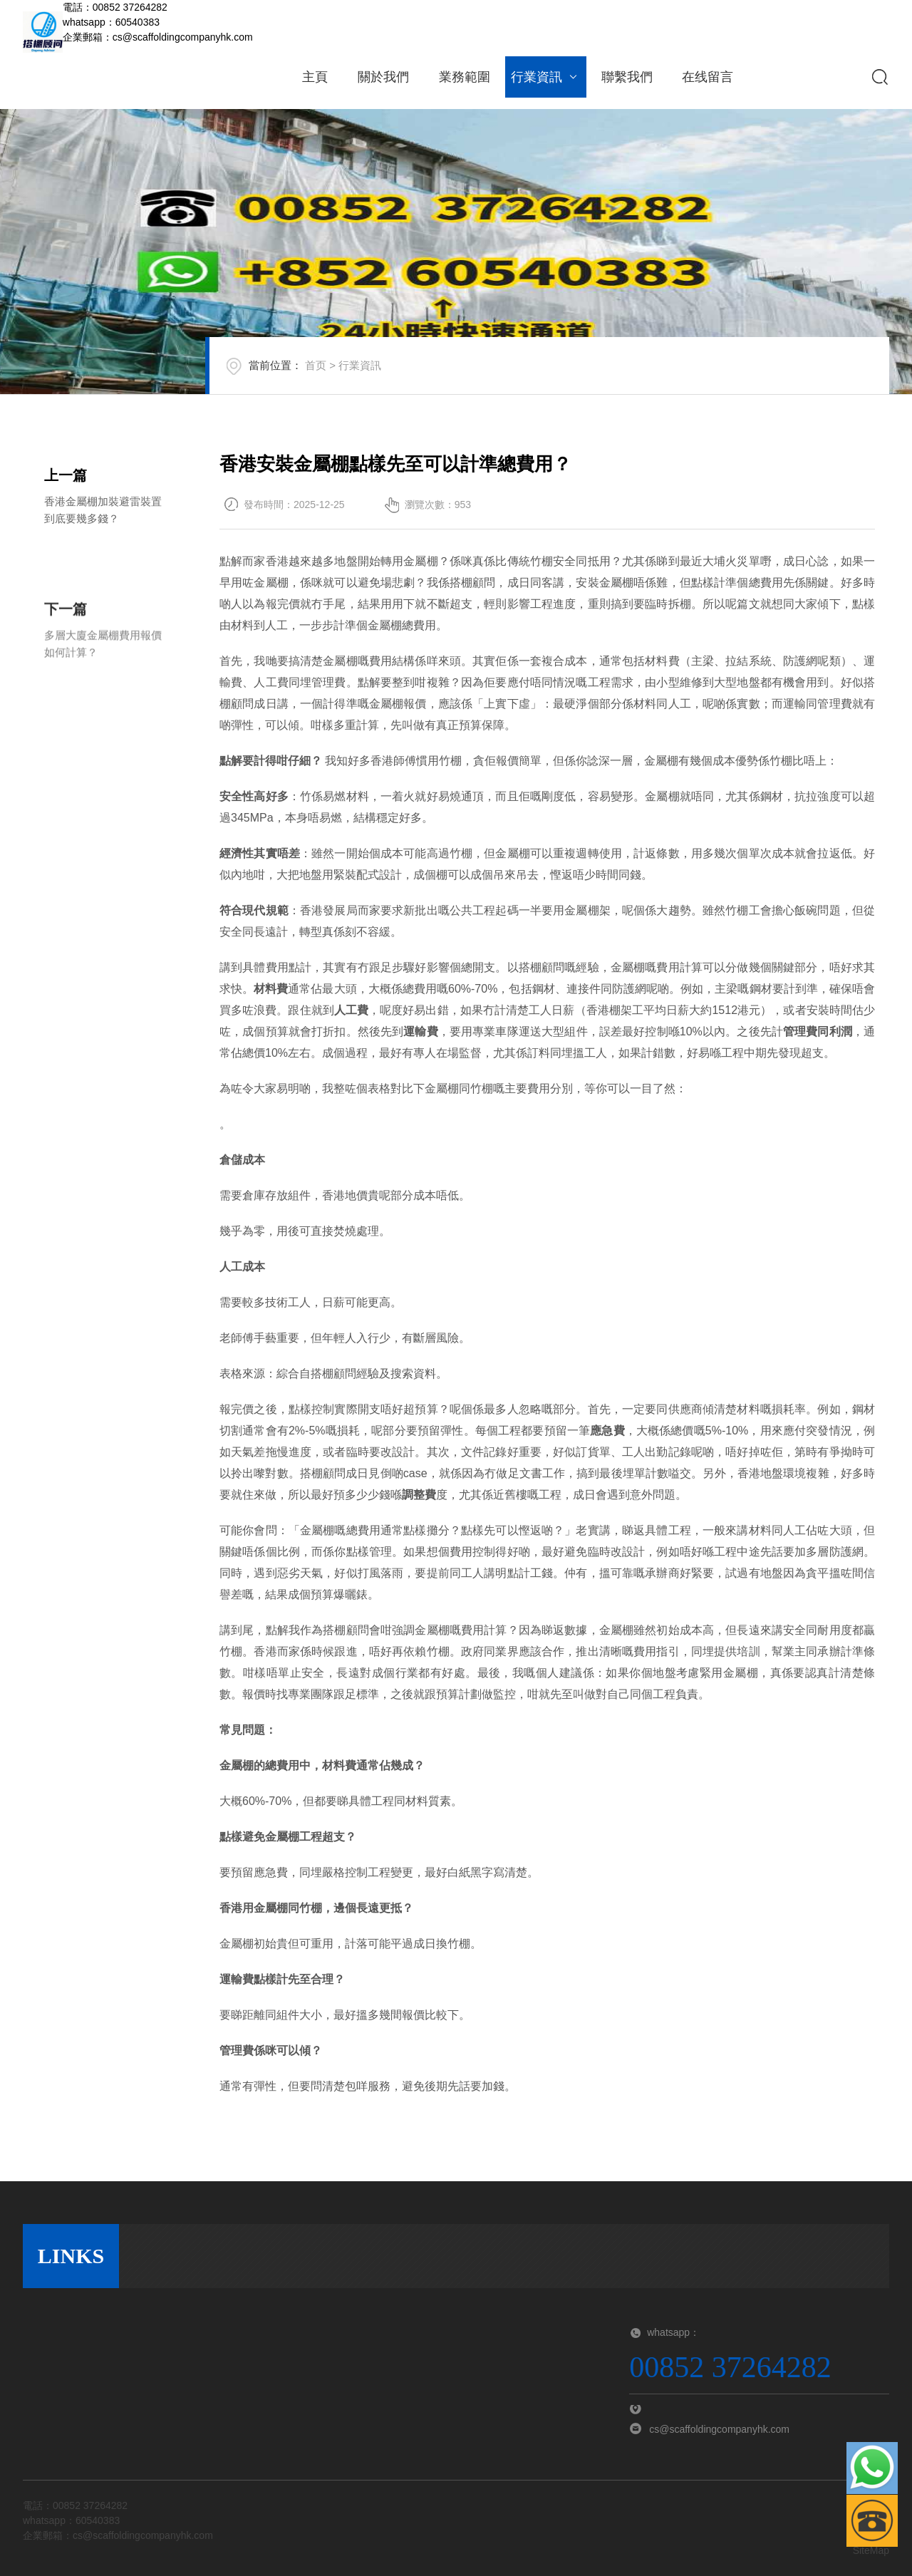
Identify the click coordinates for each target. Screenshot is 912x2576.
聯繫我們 (627, 77)
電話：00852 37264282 (115, 7)
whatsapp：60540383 (111, 22)
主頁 (315, 77)
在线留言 (707, 77)
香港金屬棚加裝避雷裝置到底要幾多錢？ (103, 513)
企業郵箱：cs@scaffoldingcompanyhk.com (158, 37)
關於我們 (383, 77)
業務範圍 (464, 77)
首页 (339, 375)
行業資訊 (545, 76)
